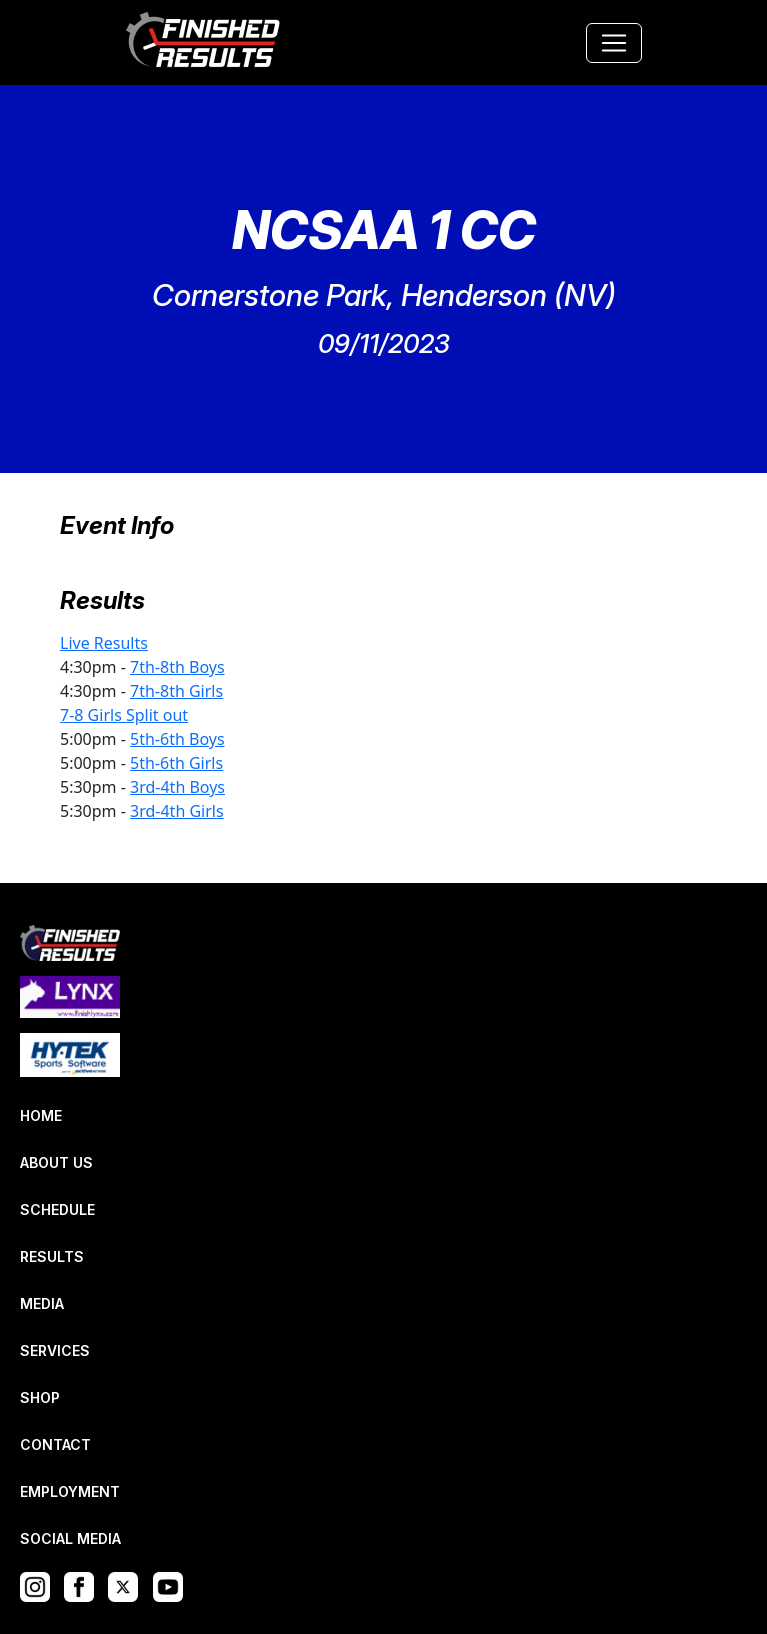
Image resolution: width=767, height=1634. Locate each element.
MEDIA (42, 1303)
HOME (41, 1115)
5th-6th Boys (177, 739)
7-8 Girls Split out (124, 715)
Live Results (104, 643)
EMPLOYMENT (70, 1491)
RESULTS (52, 1256)
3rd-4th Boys (177, 787)
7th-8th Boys (177, 667)
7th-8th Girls (176, 691)
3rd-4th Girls (177, 811)
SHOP (40, 1397)
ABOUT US (56, 1162)
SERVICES (55, 1350)
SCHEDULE (57, 1209)
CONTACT (55, 1444)
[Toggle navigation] (614, 43)
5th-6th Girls (176, 763)
